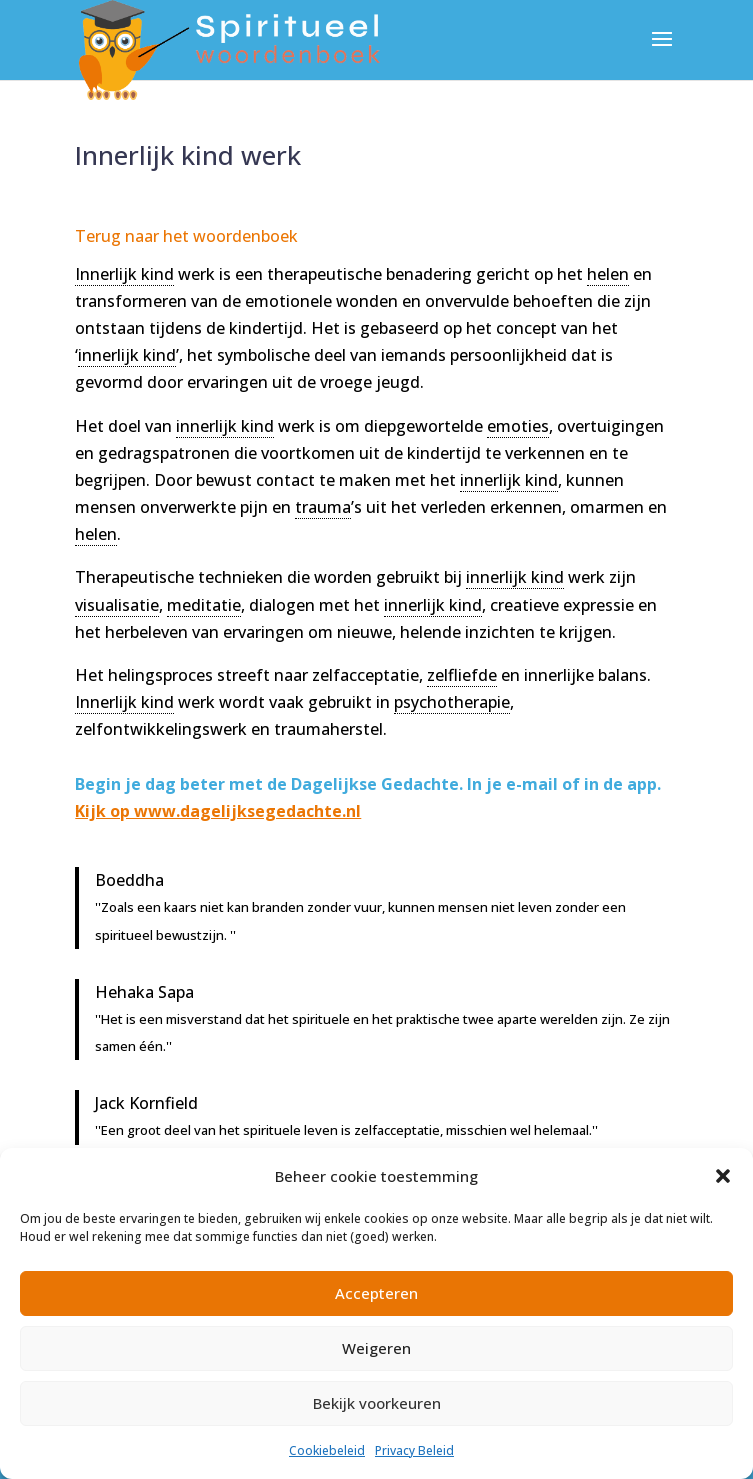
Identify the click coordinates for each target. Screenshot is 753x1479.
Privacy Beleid (414, 1450)
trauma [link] (323, 507)
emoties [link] (518, 426)
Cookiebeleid (327, 1450)
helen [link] (608, 274)
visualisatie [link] (117, 605)
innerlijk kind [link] (127, 355)
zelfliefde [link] (462, 675)
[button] (723, 1176)
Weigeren (376, 1348)
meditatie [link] (204, 605)
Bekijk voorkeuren (377, 1403)
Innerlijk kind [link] (124, 274)
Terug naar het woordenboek (186, 236)
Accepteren (376, 1293)
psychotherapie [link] (452, 702)
